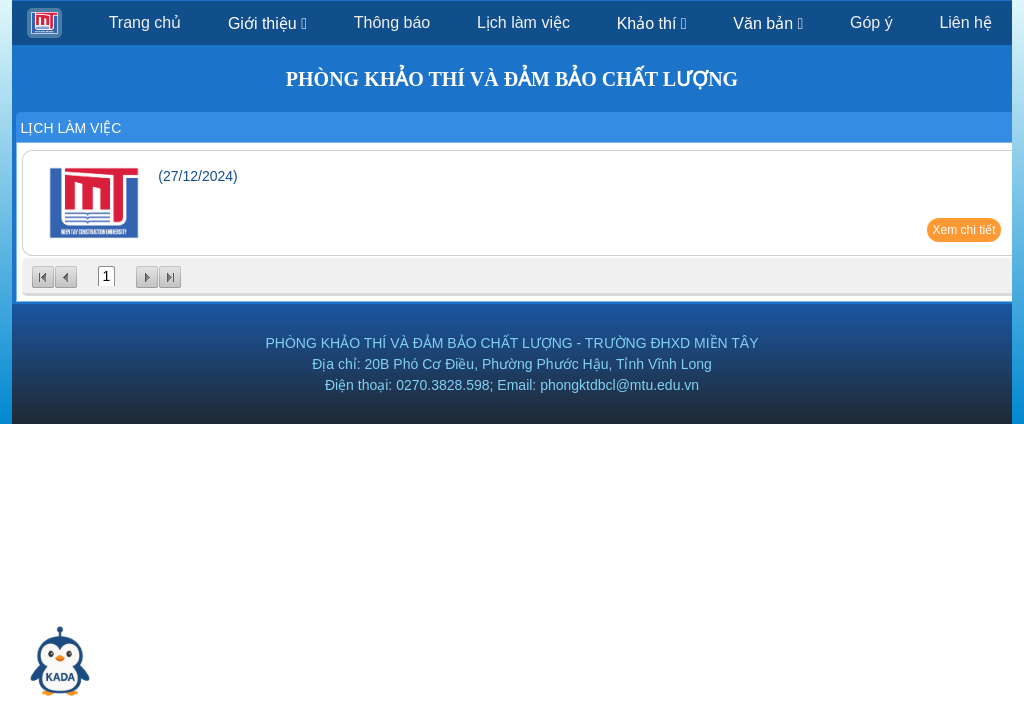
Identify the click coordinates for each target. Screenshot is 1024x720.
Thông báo (392, 22)
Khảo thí (652, 23)
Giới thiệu (267, 23)
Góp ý (871, 22)
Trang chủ (145, 22)
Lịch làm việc (523, 22)
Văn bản (768, 23)
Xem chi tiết (963, 230)
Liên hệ (965, 22)
